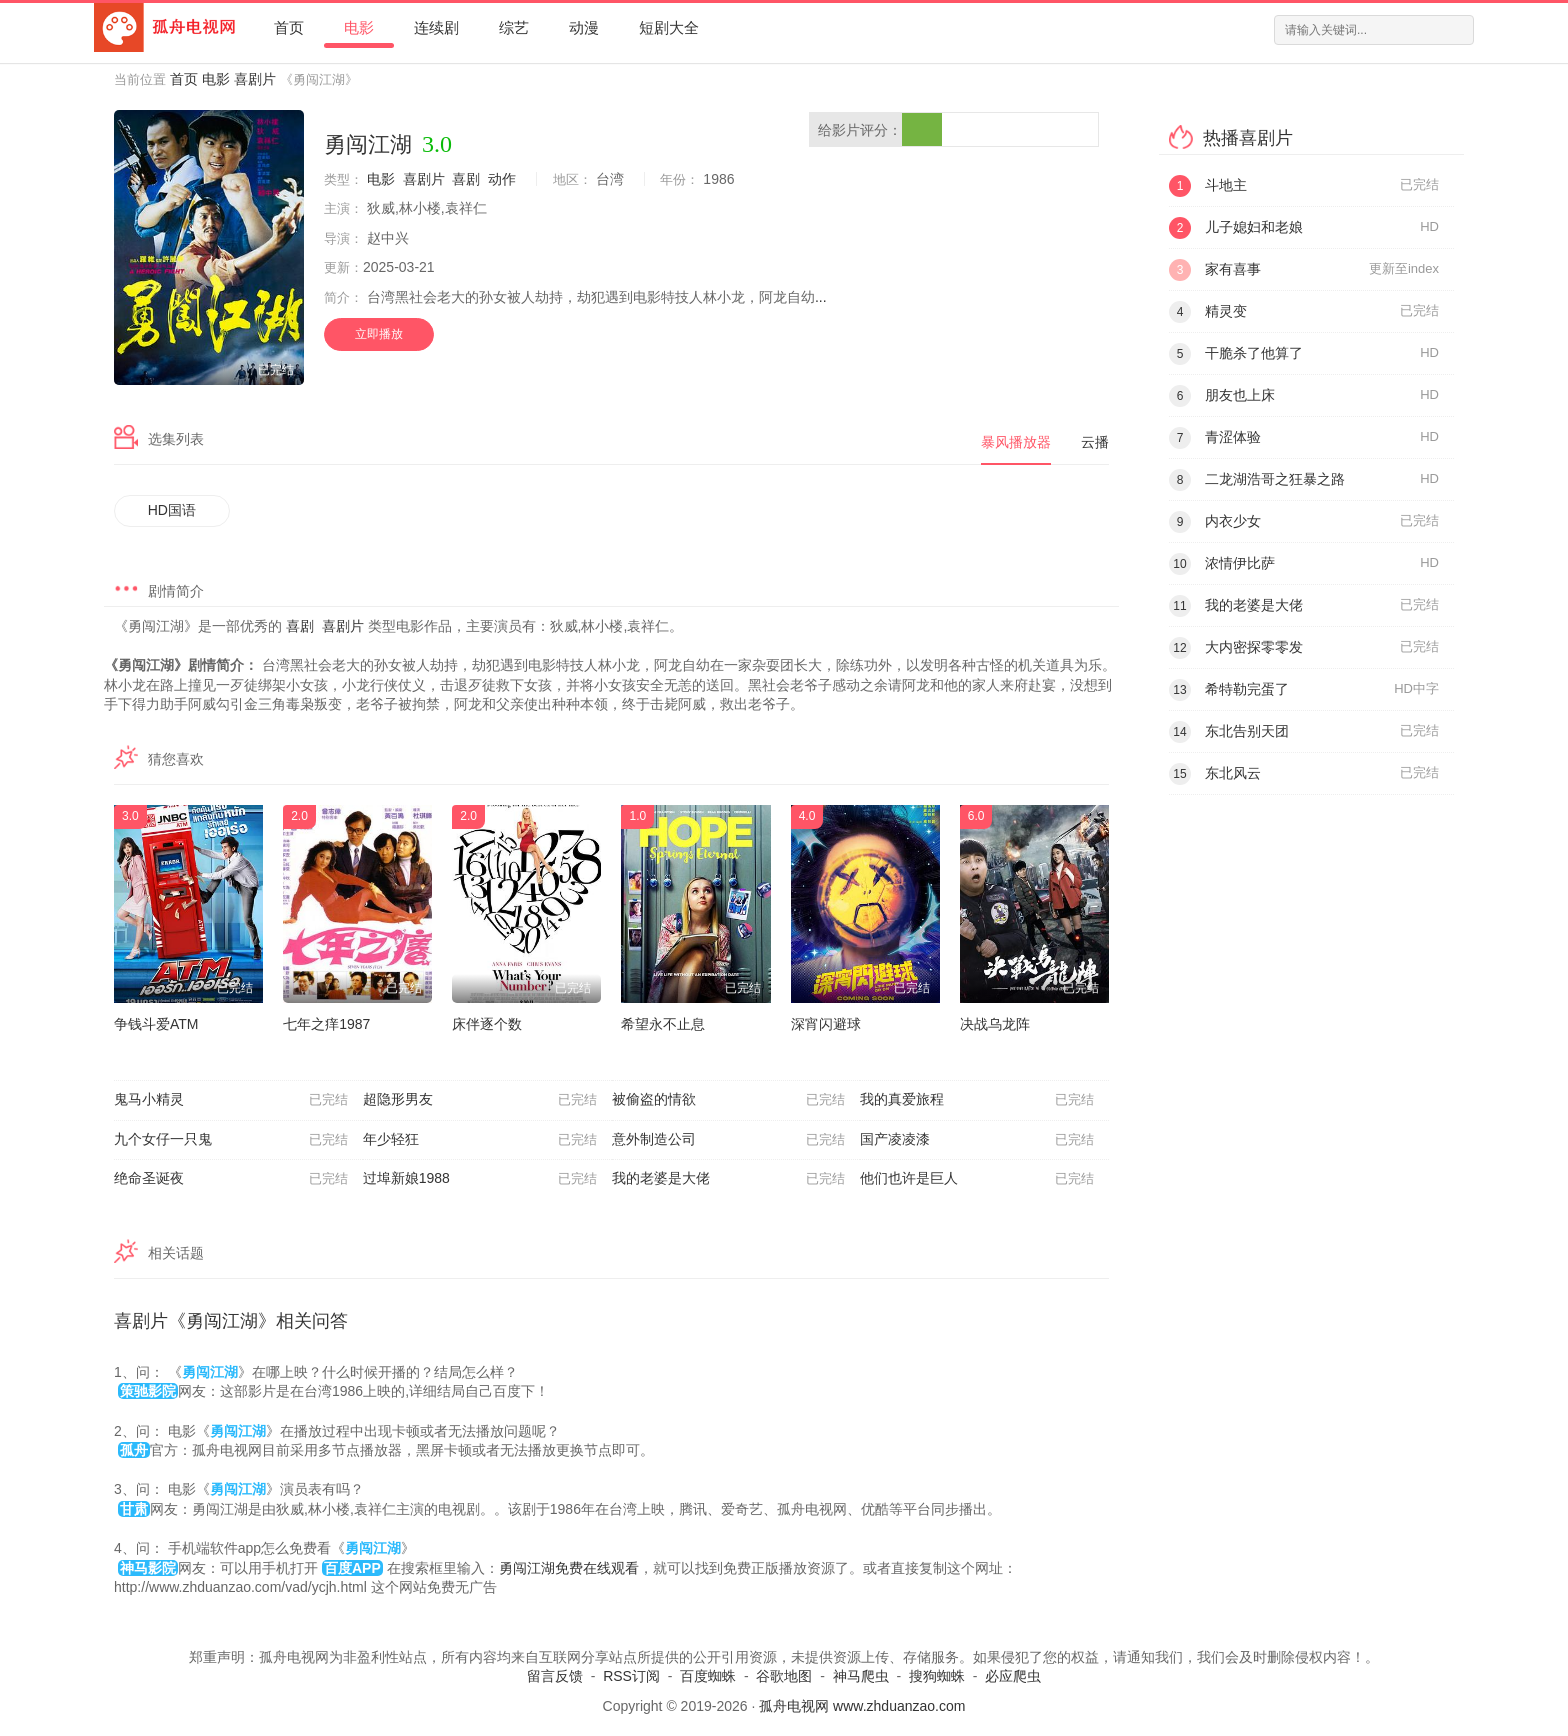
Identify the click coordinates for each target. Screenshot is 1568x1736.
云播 (1095, 442)
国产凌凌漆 (977, 1140)
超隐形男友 (480, 1100)
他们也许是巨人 (977, 1179)
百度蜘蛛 (708, 1676)
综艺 (514, 27)
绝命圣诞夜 (231, 1179)
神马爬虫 (861, 1676)
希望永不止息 (663, 1024)
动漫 (584, 27)
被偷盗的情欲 (729, 1100)
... (821, 297)
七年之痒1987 (326, 1024)
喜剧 (466, 179)
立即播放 (379, 334)
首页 (289, 27)
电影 (359, 27)
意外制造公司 (729, 1140)
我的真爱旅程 (977, 1100)
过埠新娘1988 (480, 1179)
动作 (502, 179)
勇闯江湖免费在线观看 (569, 1568)
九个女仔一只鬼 (231, 1140)
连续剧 (436, 27)
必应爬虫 (1013, 1676)
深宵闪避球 (826, 1024)
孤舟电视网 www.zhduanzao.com (862, 1706)
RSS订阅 (631, 1676)
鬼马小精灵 (231, 1100)
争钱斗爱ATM (156, 1024)
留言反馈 (555, 1676)
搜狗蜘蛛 (937, 1676)
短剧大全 (669, 27)
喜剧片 (255, 79)
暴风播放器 (1016, 442)
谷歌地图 (784, 1676)
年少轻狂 (480, 1140)
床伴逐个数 (487, 1024)
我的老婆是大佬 (729, 1179)
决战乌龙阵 (995, 1024)
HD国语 (172, 510)
